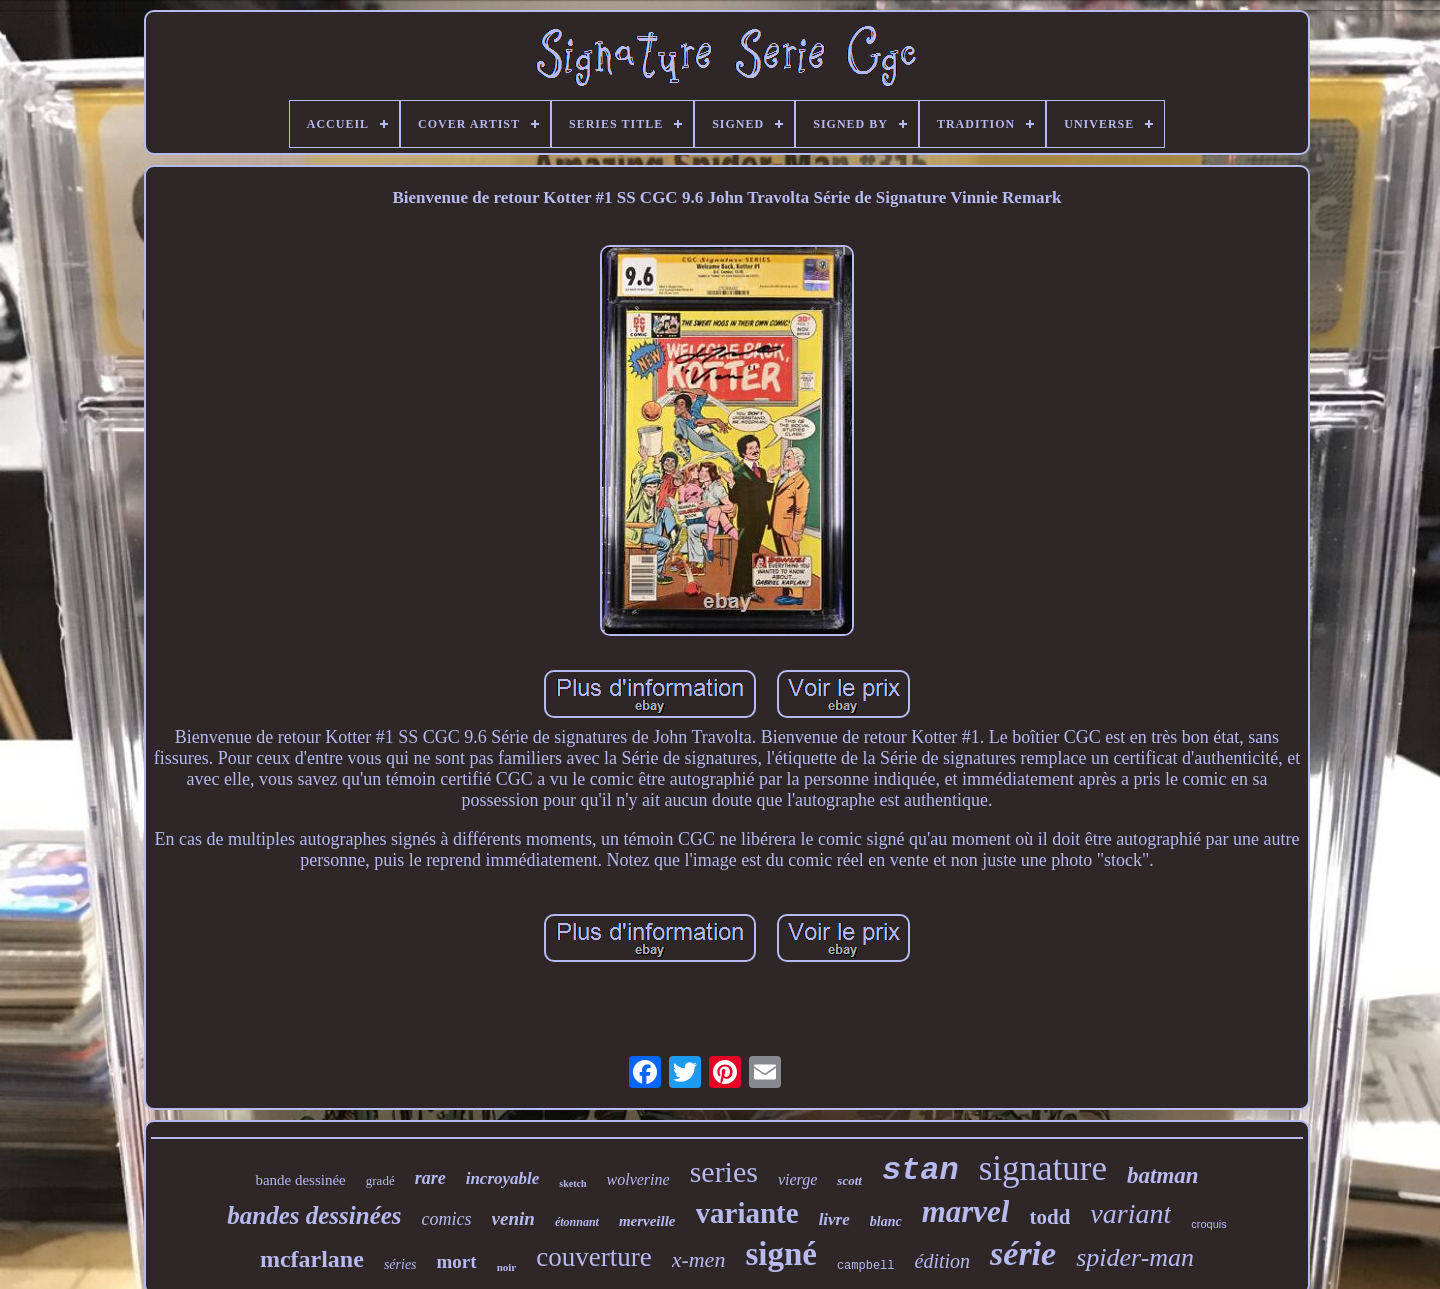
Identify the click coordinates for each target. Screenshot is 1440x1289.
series (724, 1171)
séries (400, 1264)
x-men (699, 1259)
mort (457, 1261)
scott (849, 1180)
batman (1163, 1175)
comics (447, 1219)
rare (430, 1178)
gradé (380, 1180)
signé (781, 1254)
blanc (886, 1221)
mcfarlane (312, 1259)
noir (507, 1267)
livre (834, 1219)
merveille (647, 1221)
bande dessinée (300, 1180)
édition (943, 1261)
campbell (866, 1266)
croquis (1208, 1224)
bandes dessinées (314, 1215)
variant (1130, 1213)
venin (513, 1218)
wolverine (638, 1179)
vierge (797, 1179)
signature (1043, 1168)
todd (1049, 1217)
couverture (593, 1257)
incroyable (503, 1178)
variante (747, 1213)
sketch (572, 1183)
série (1023, 1253)
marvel (966, 1211)
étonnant (577, 1222)
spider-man (1135, 1257)
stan (920, 1170)
